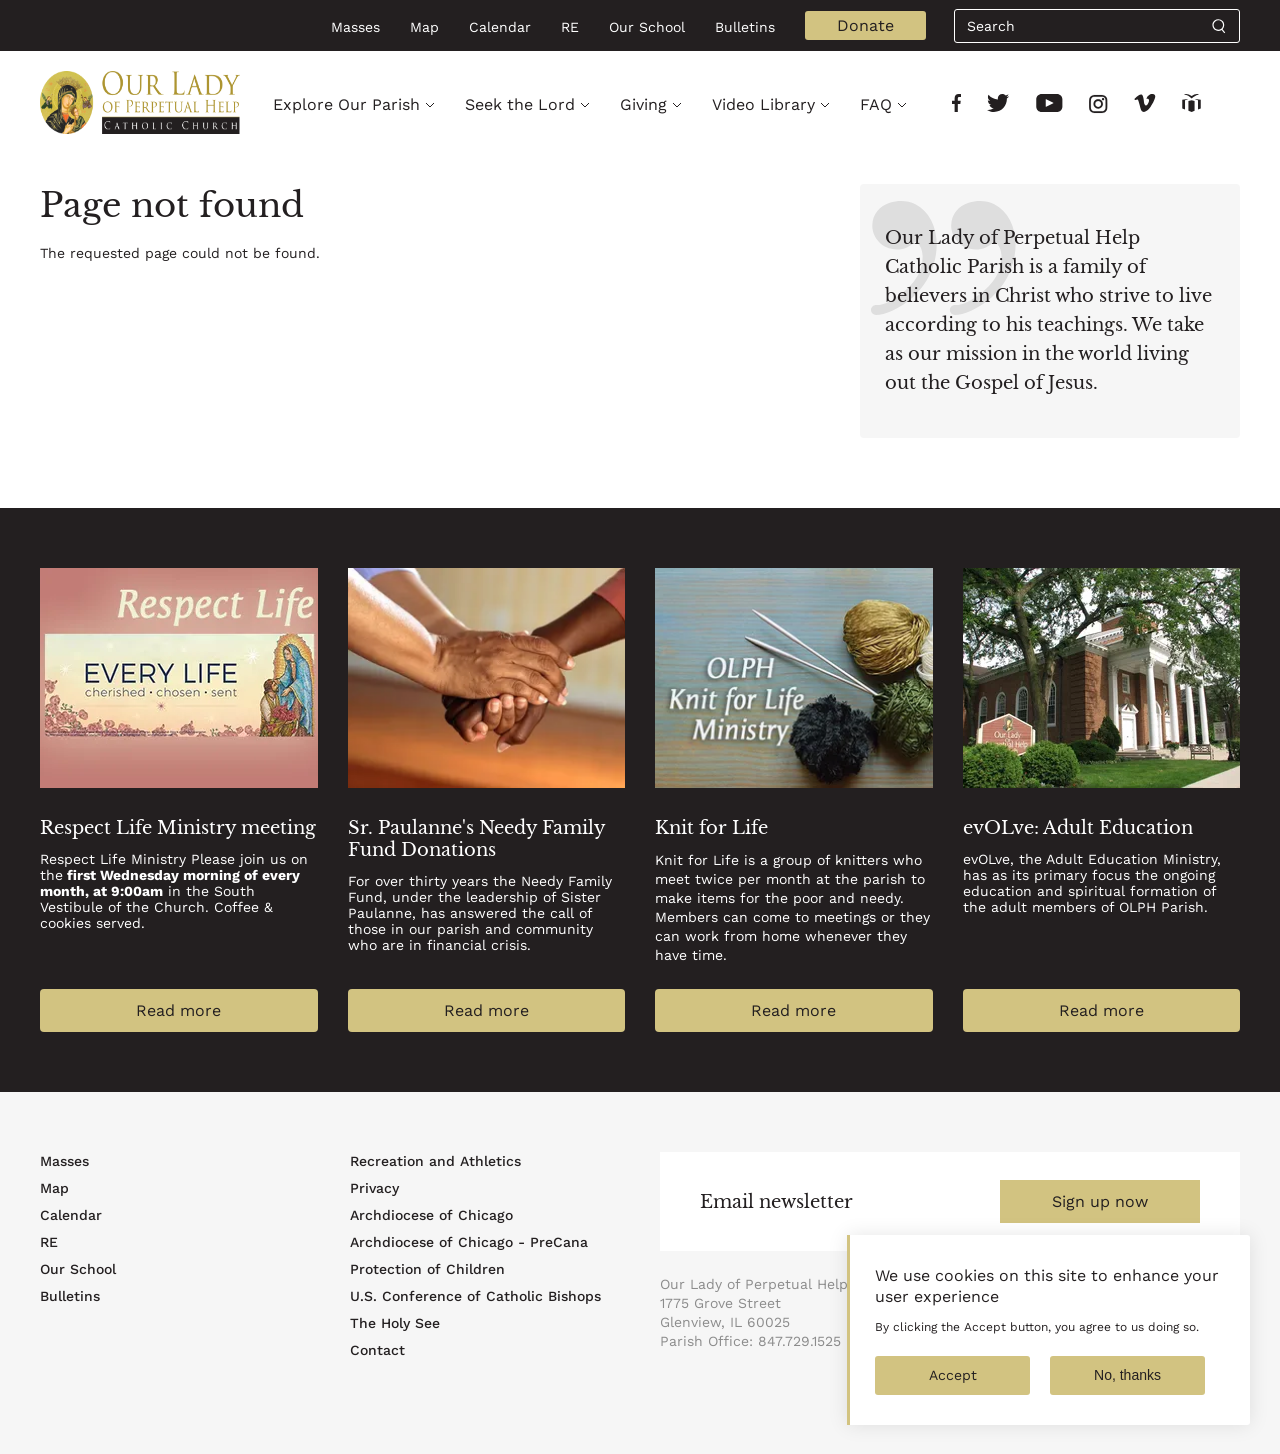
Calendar (500, 27)
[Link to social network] (956, 105)
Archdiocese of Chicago (431, 1215)
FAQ (876, 104)
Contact (377, 1350)
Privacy (374, 1188)
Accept (953, 1389)
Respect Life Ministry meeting (178, 828)
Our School (647, 27)
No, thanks (1127, 1389)
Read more (178, 1010)
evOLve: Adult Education (1078, 828)
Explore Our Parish (346, 104)
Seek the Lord (520, 104)
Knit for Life (711, 828)
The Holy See (395, 1323)
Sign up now (1100, 1201)
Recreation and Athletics (435, 1161)
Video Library (763, 104)
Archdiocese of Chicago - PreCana (469, 1242)
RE (570, 27)
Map (424, 27)
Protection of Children (427, 1269)
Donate (865, 25)
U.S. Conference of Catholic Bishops (475, 1296)
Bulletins (745, 27)
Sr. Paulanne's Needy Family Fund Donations (476, 839)
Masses (355, 27)
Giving (643, 104)
